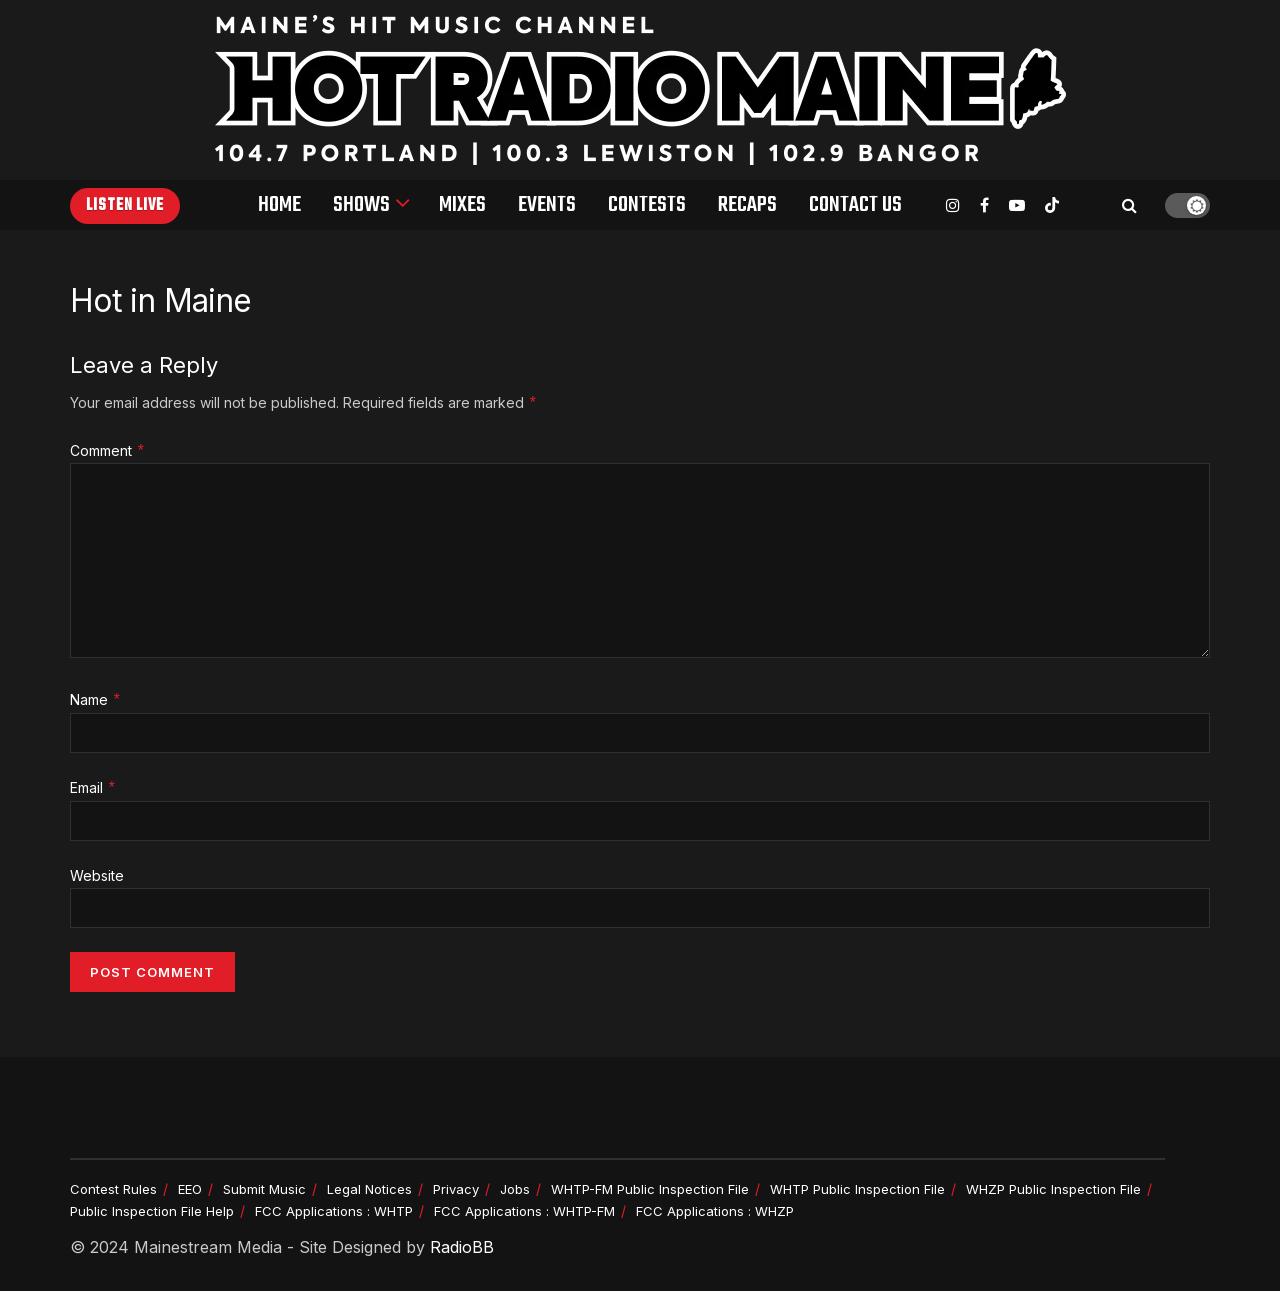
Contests (647, 205)
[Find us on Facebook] (984, 205)
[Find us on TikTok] (1052, 206)
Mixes (462, 205)
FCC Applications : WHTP (334, 1211)
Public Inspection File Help (152, 1211)
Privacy (456, 1189)
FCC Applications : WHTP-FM (524, 1211)
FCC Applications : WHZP (715, 1211)
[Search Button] (1129, 205)
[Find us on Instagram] (953, 205)
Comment (108, 451)
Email (93, 788)
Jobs (515, 1189)
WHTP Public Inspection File (857, 1189)
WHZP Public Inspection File (1053, 1189)
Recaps (747, 205)
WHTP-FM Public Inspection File (650, 1189)
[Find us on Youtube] (1017, 205)
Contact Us (855, 205)
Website (97, 875)
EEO (190, 1189)
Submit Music (264, 1189)
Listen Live (125, 206)
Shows (361, 205)
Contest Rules (113, 1189)
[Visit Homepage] (640, 90)
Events (547, 205)
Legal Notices (369, 1189)
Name (96, 700)
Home (279, 205)
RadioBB (462, 1247)
